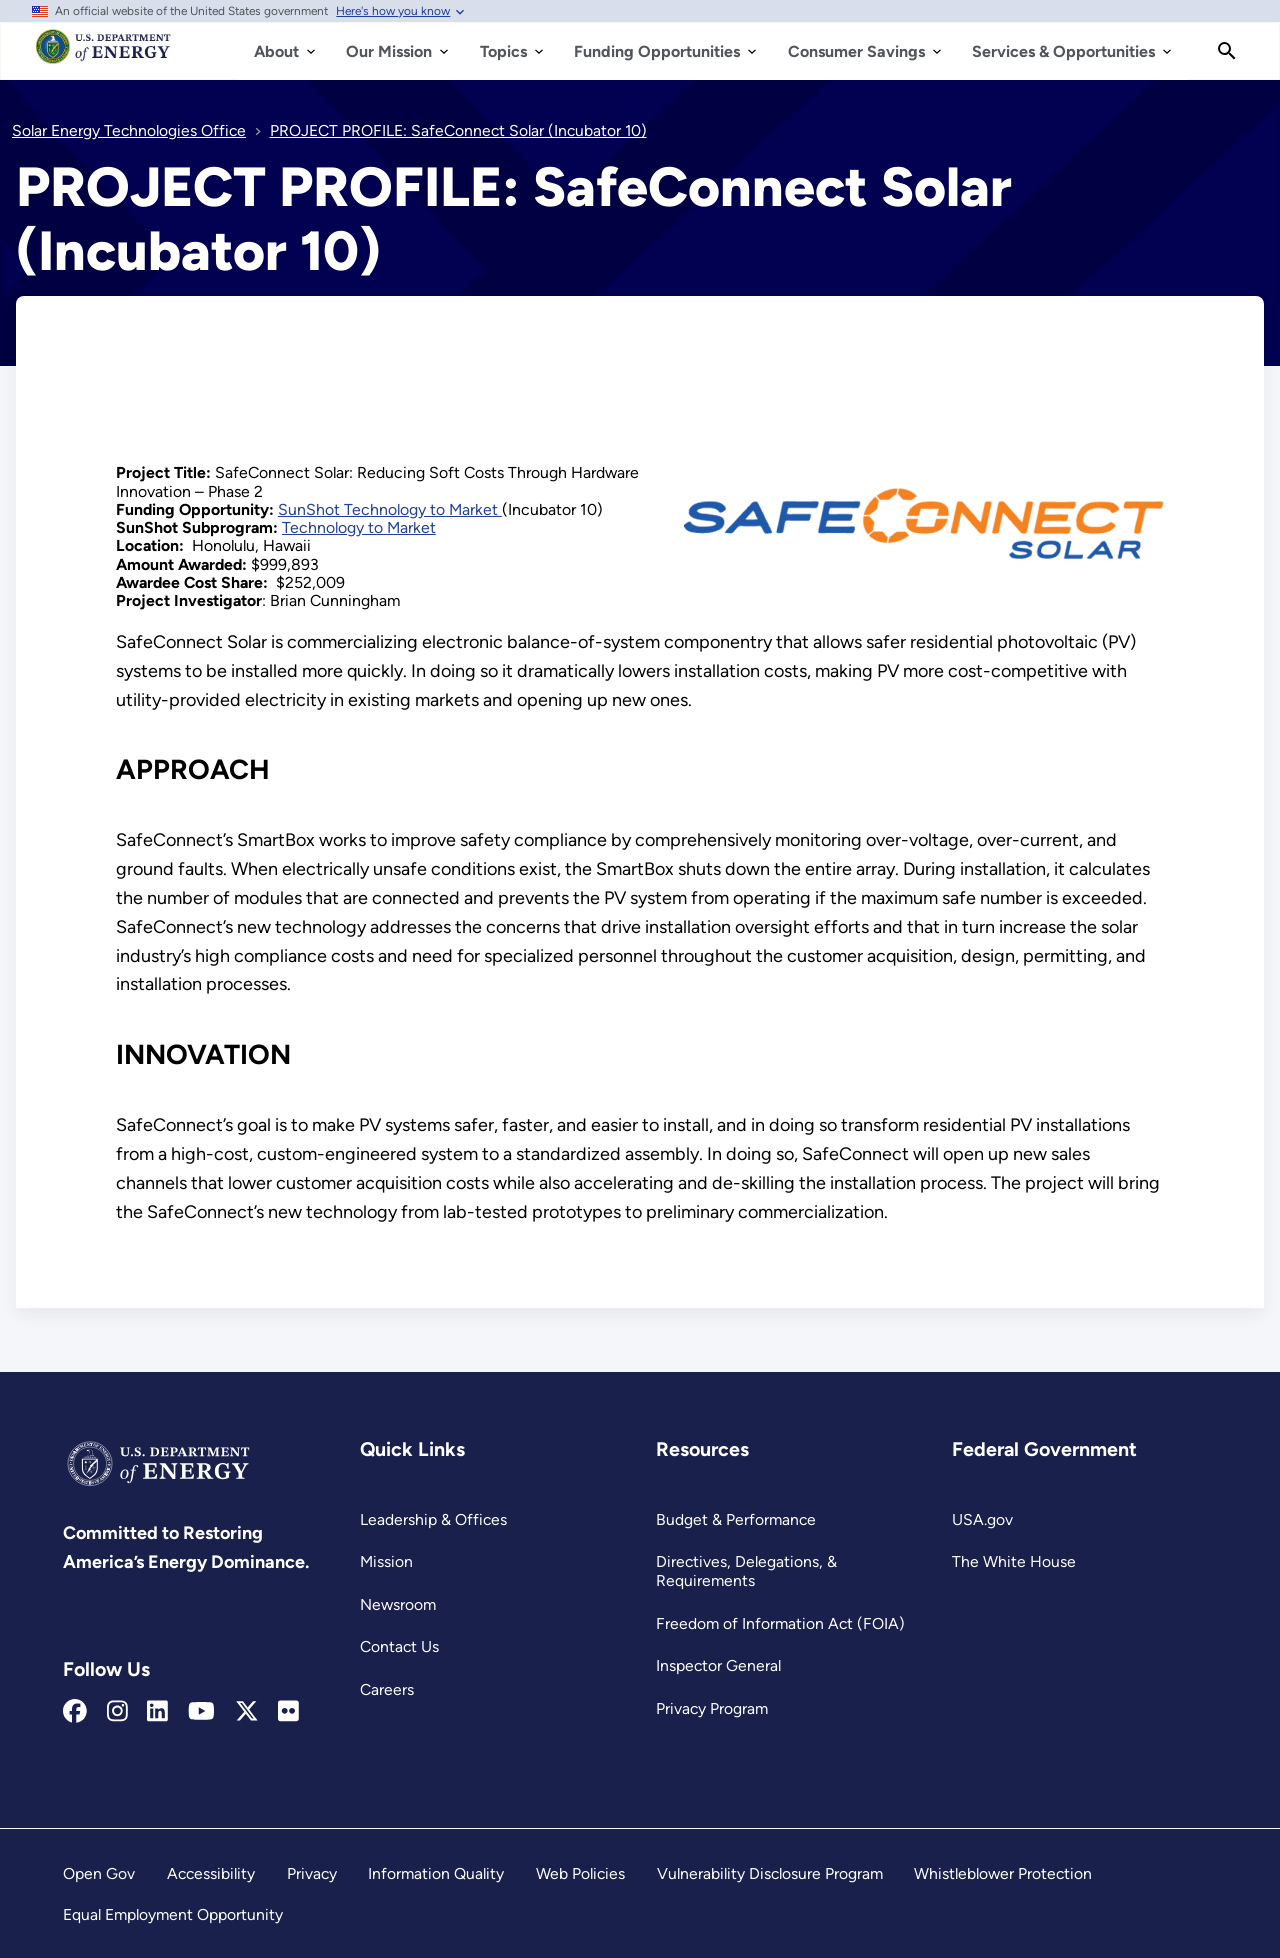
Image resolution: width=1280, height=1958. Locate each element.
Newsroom (398, 1604)
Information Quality (436, 1873)
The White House (1014, 1561)
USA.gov (982, 1519)
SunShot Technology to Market (390, 509)
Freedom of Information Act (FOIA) (780, 1623)
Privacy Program (712, 1708)
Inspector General (718, 1665)
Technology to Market (359, 527)
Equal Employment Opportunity (173, 1914)
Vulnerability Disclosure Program (770, 1873)
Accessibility (211, 1873)
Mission (386, 1561)
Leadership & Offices (433, 1519)
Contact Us (399, 1646)
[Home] (103, 56)
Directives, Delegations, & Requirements (746, 1571)
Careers (387, 1689)
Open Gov (99, 1873)
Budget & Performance (736, 1519)
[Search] (1227, 51)
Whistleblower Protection (1003, 1873)
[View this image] (924, 578)
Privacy (312, 1873)
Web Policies (580, 1873)
